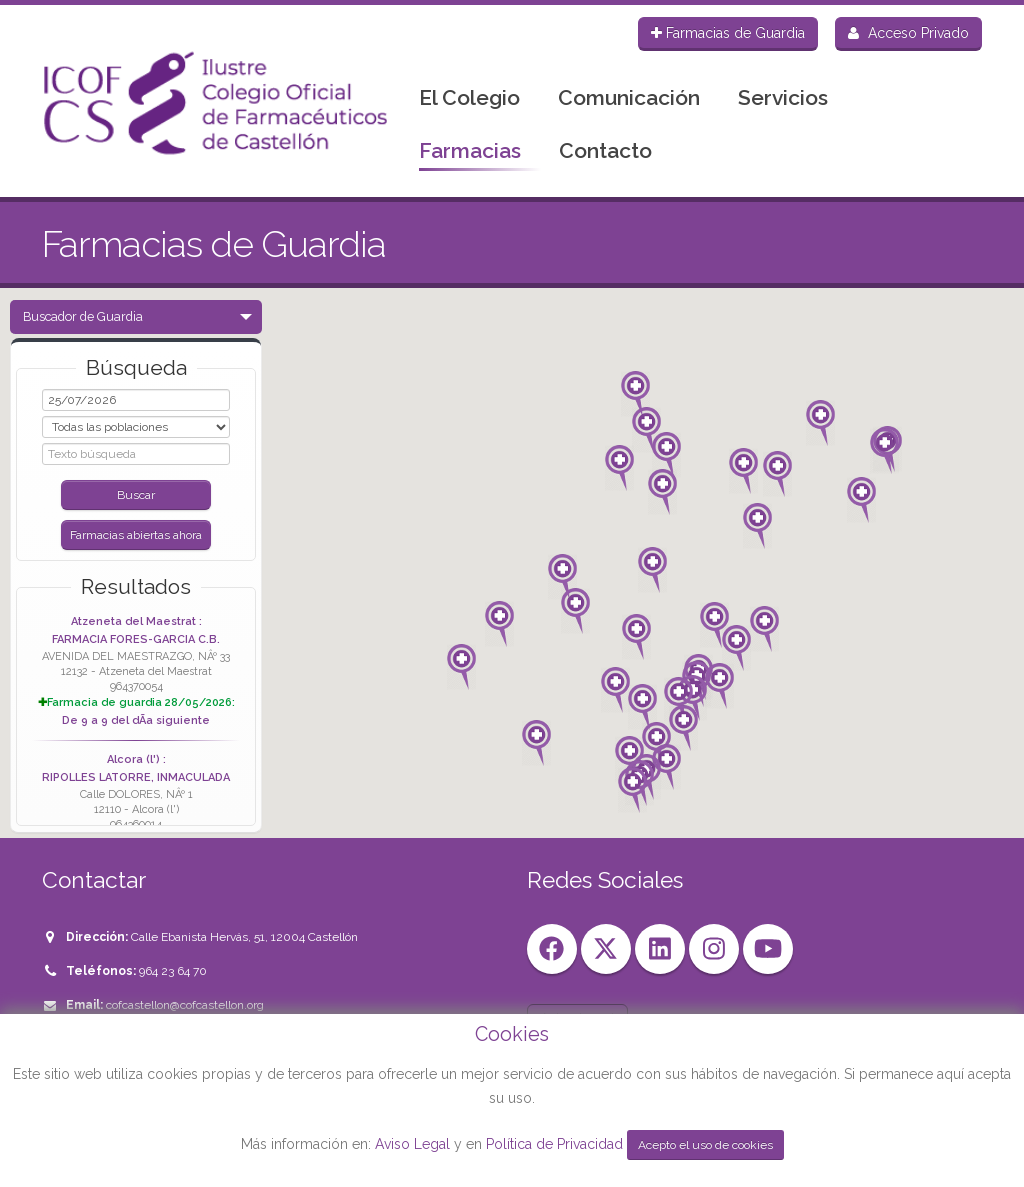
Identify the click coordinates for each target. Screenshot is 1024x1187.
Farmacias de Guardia (728, 33)
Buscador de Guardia (83, 316)
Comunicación (629, 97)
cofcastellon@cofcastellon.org (185, 1005)
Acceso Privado (908, 33)
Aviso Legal (412, 1144)
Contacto (605, 150)
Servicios (783, 97)
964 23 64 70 (173, 971)
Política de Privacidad (556, 1144)
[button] (652, 570)
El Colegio (469, 97)
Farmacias (470, 150)
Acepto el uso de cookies (705, 1145)
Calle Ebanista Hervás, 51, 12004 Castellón (244, 937)
